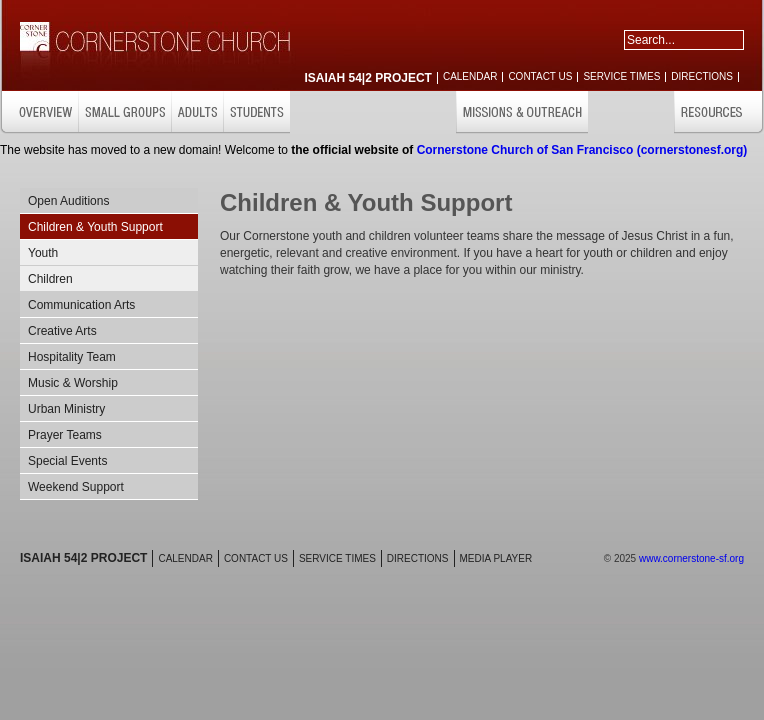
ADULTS (197, 112)
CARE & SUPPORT (405, 112)
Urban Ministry (66, 409)
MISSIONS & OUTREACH (522, 112)
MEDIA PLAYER (496, 558)
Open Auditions (68, 201)
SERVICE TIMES (621, 76)
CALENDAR (470, 76)
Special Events (67, 461)
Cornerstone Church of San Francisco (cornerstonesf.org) (582, 150)
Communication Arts (81, 305)
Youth (43, 253)
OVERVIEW (39, 112)
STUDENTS (256, 112)
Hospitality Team (72, 357)
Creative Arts (62, 331)
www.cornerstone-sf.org (691, 558)
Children (50, 279)
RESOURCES (719, 112)
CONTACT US (540, 76)
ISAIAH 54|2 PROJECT (368, 78)
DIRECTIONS (702, 76)
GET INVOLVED (631, 112)
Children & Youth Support (95, 227)
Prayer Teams (65, 435)
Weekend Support (76, 487)
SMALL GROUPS (124, 112)
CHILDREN (322, 112)
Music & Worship (73, 383)
